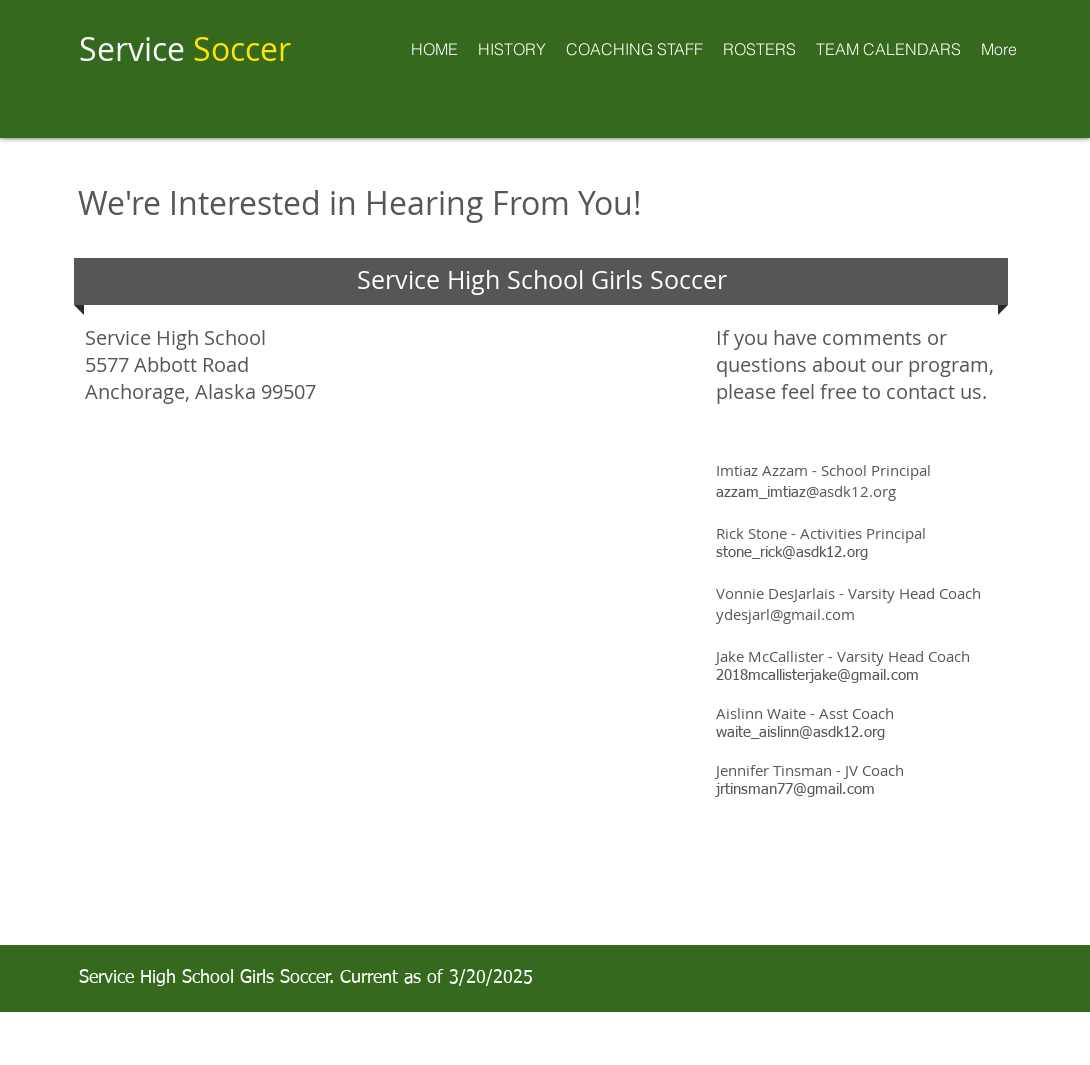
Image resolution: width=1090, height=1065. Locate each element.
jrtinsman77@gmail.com (795, 789)
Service (185, 48)
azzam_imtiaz (806, 492)
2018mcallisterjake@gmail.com (817, 675)
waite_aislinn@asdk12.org (800, 732)
